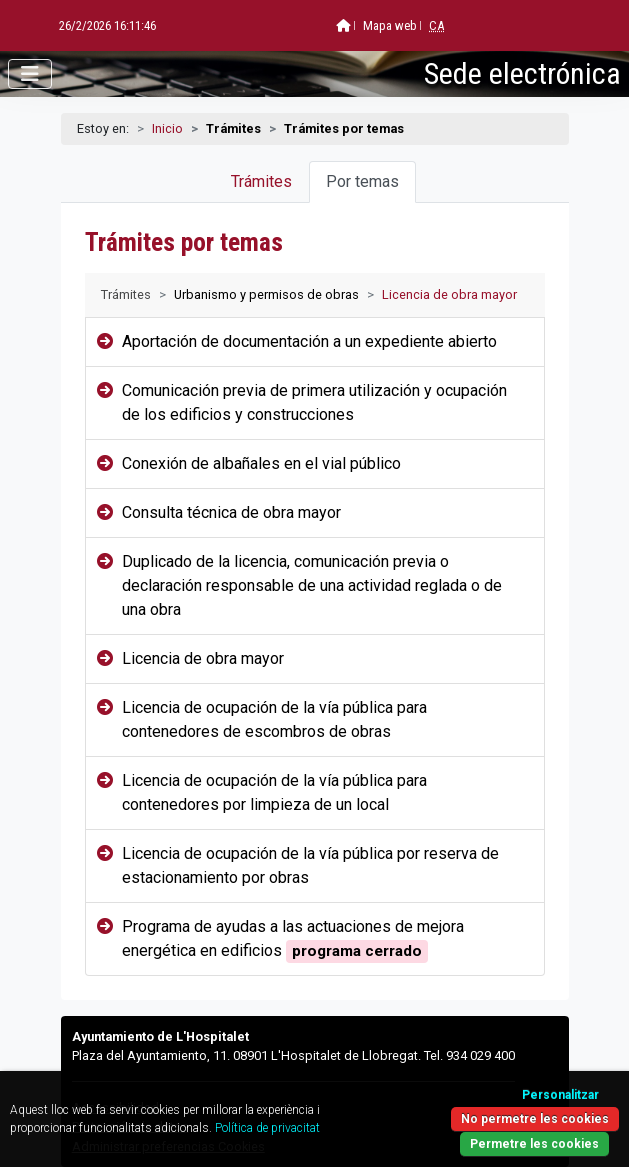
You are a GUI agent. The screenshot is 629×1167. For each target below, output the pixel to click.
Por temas (362, 181)
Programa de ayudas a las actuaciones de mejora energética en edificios (293, 940)
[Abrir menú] (30, 74)
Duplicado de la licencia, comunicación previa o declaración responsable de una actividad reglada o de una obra (312, 585)
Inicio (167, 128)
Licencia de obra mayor (203, 658)
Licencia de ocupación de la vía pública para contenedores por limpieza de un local (274, 792)
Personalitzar (560, 1095)
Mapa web (341, 25)
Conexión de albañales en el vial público (261, 463)
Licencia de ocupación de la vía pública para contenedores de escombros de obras (274, 719)
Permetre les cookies (534, 1144)
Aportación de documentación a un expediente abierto (309, 341)
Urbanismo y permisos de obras (266, 294)
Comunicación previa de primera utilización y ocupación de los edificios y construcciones (314, 402)
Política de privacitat (267, 1128)
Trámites (261, 181)
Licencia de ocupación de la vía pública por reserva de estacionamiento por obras (310, 865)
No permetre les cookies (535, 1119)
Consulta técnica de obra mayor (231, 512)
